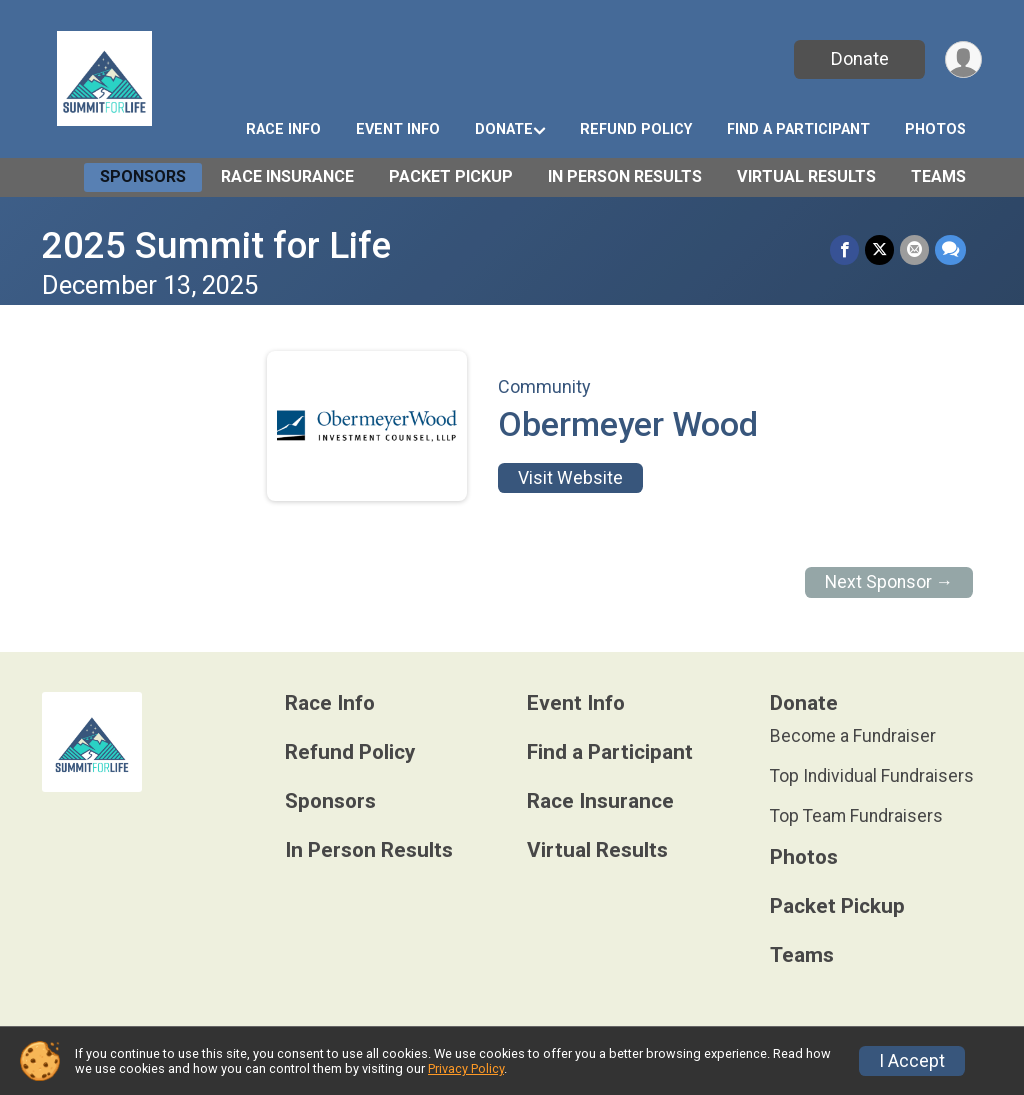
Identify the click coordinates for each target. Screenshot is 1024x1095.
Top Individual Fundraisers (872, 776)
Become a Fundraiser (853, 736)
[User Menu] (963, 59)
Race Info (283, 129)
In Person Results (625, 176)
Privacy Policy (466, 1068)
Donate (860, 58)
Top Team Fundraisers (856, 816)
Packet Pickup (451, 176)
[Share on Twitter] (879, 249)
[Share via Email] (914, 249)
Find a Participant (798, 129)
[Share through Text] (950, 249)
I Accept (912, 1061)
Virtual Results (806, 176)
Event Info (398, 129)
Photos (935, 129)
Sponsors (143, 176)
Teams (938, 176)
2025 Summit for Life (216, 245)
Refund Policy (636, 129)
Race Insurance (287, 176)
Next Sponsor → (889, 582)
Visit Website (570, 478)
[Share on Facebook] (844, 249)
